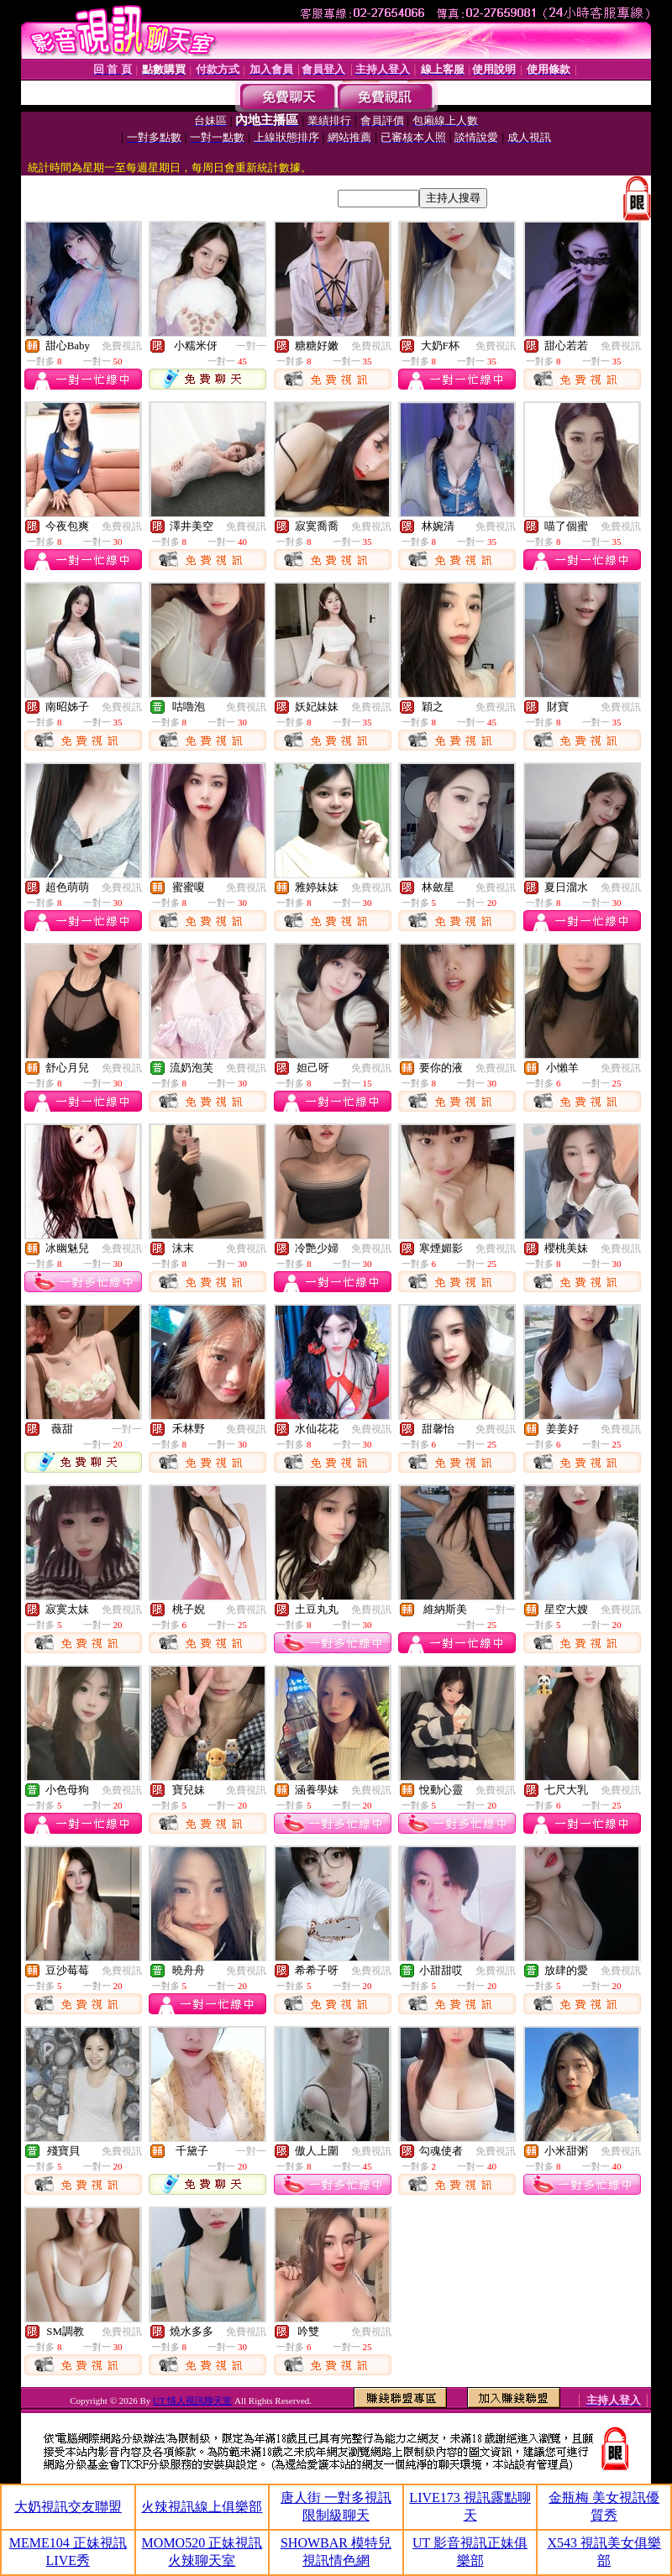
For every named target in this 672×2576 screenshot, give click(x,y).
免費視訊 (122, 346)
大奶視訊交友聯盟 (68, 2507)
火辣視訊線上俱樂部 (201, 2507)
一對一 (251, 346)
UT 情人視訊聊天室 (192, 2400)
